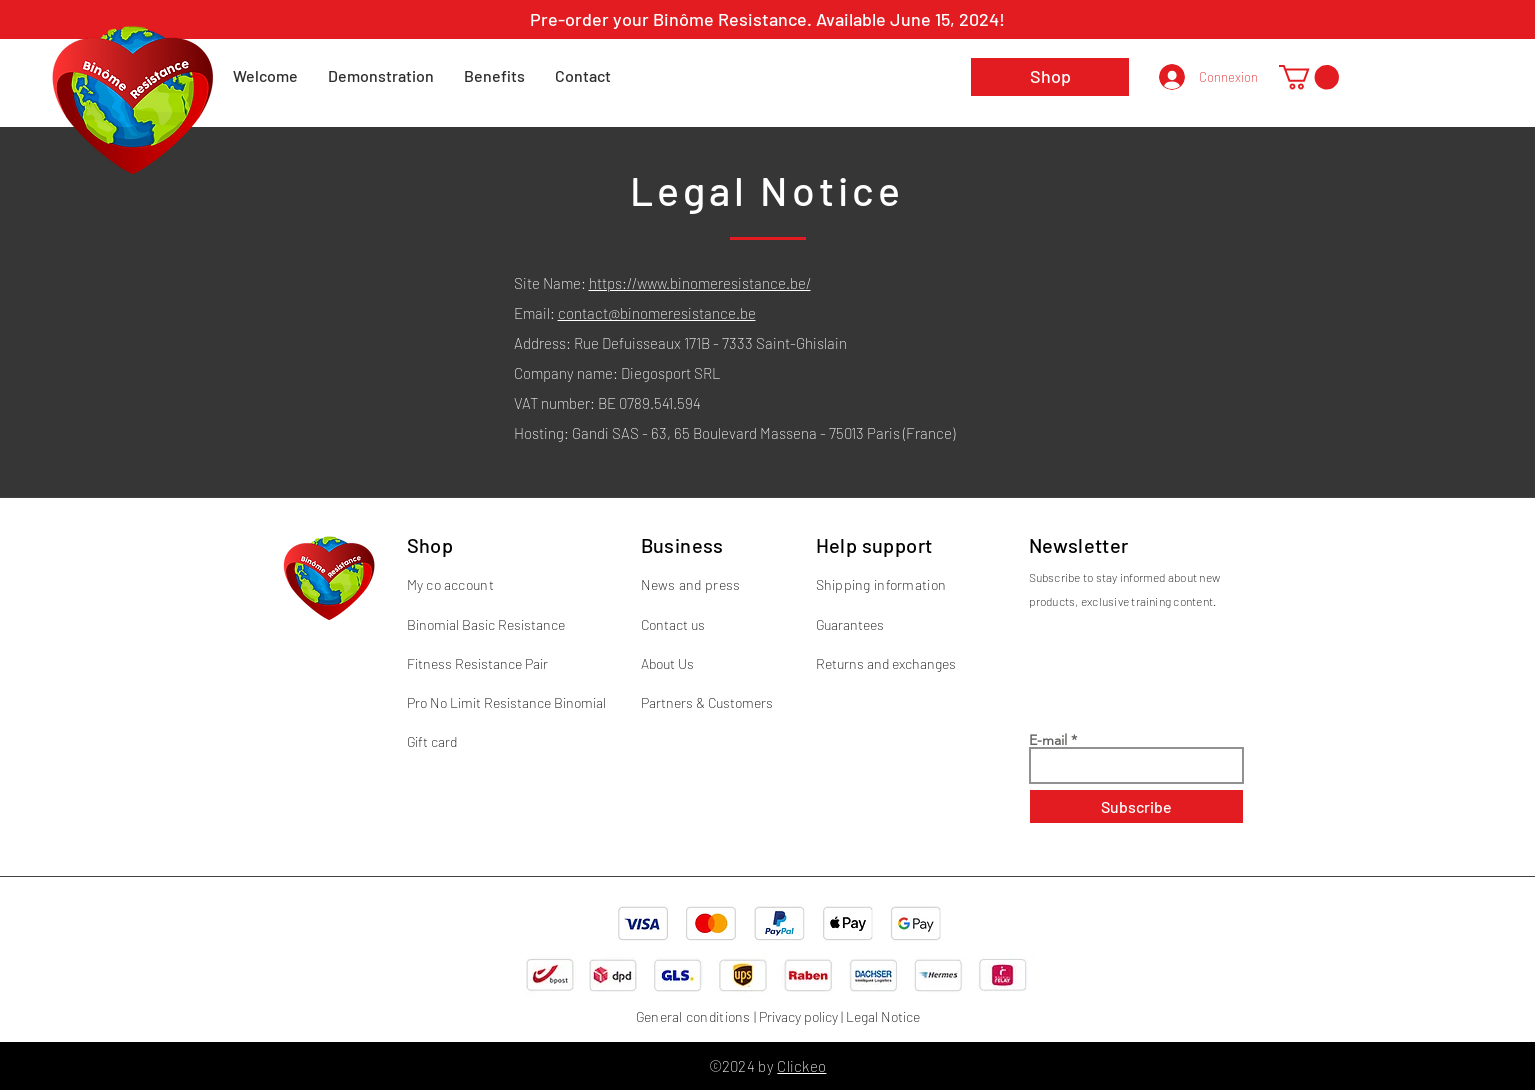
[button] (1309, 77)
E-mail (1048, 740)
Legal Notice (883, 1016)
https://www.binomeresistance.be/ (700, 283)
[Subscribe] (1136, 806)
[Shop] (1050, 77)
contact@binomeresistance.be (657, 313)
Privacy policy (798, 1016)
